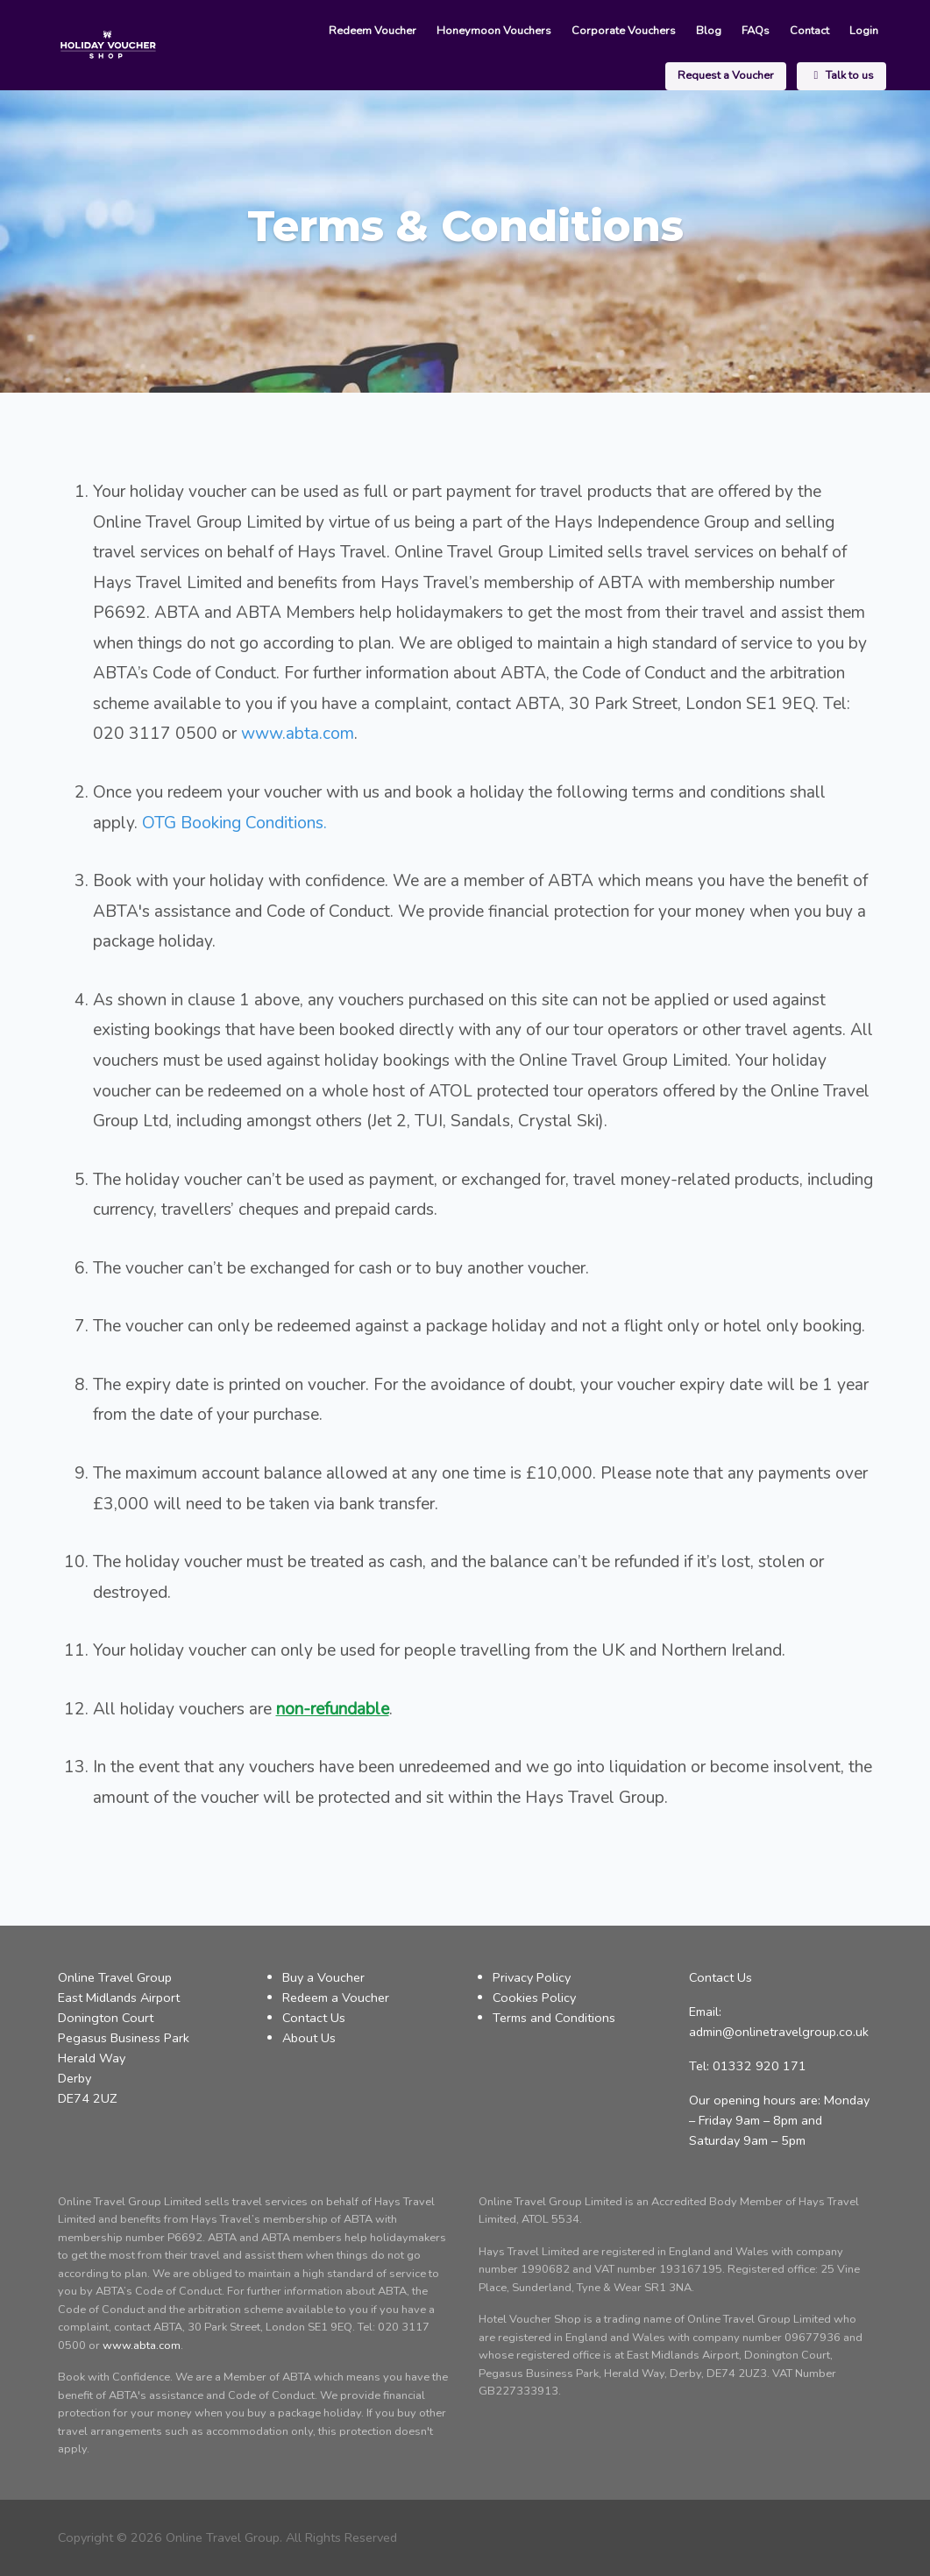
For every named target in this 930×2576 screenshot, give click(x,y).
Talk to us (842, 76)
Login (735, 31)
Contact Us (313, 2017)
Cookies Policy (534, 1997)
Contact (683, 31)
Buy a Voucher (323, 1977)
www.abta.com (297, 733)
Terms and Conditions (554, 2017)
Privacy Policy (532, 1977)
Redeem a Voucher (335, 1997)
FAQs (632, 31)
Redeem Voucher (260, 31)
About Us (309, 2038)
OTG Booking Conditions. (234, 823)
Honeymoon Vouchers (379, 31)
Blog (587, 31)
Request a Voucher (826, 31)
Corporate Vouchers (505, 31)
